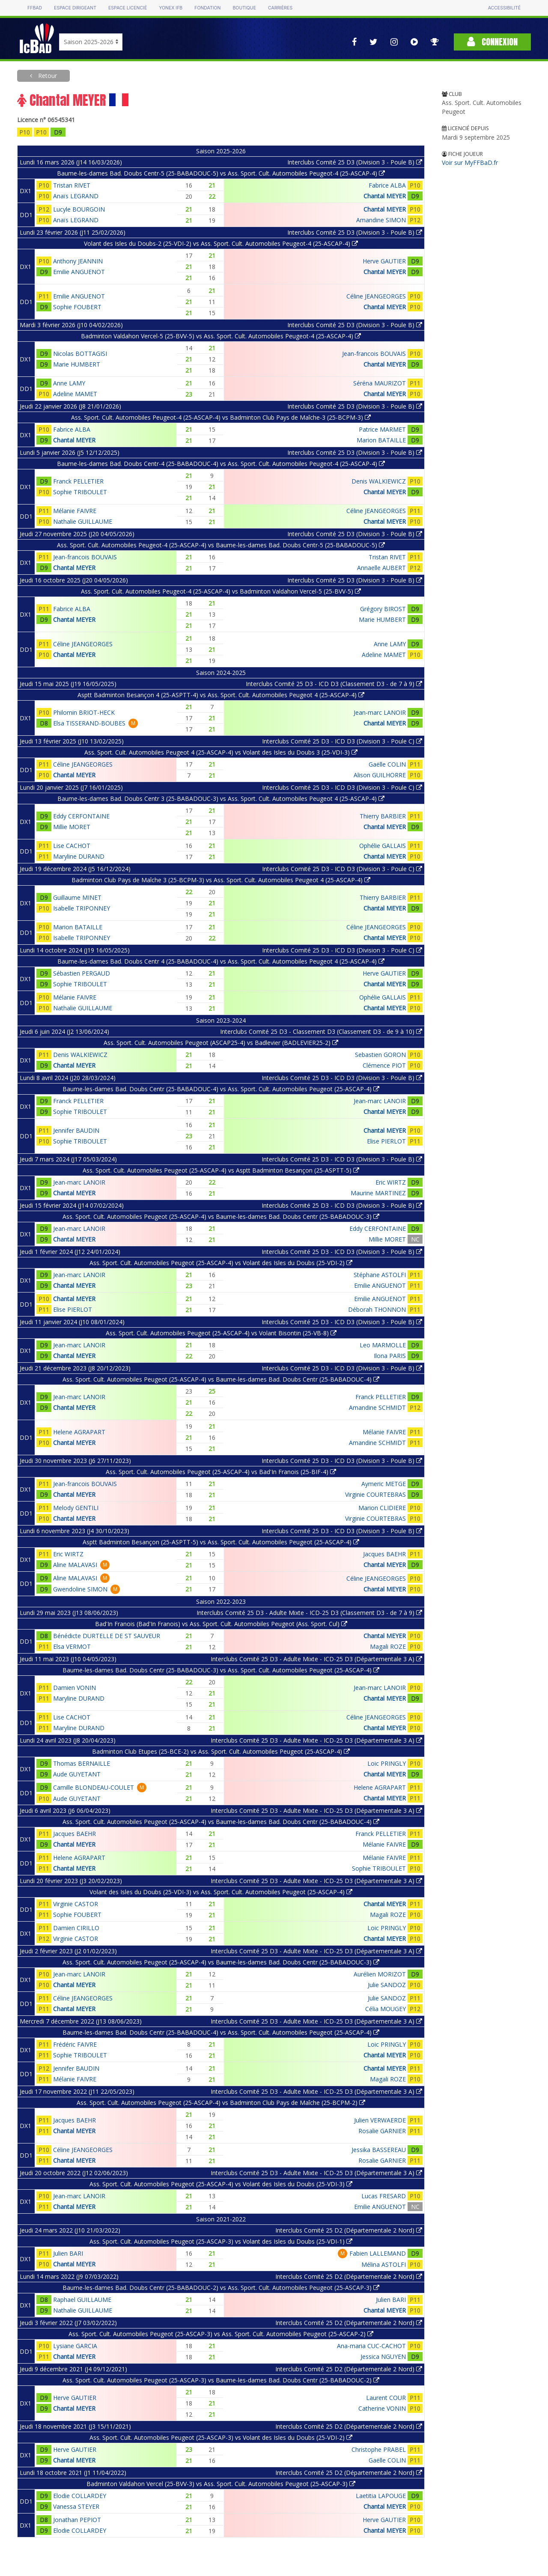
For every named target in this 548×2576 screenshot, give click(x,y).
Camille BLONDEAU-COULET (93, 1787)
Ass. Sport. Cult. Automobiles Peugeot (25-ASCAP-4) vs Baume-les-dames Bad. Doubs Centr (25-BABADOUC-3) (221, 1216)
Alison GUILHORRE (380, 775)
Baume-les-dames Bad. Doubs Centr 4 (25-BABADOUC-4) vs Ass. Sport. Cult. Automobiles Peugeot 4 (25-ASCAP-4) (220, 961)
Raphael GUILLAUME (82, 2299)
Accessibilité (504, 8)
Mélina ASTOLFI (383, 2264)
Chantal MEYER (384, 196)
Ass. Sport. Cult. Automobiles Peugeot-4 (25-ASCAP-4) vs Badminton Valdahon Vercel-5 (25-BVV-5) (221, 591)
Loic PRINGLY (386, 1763)
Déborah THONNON (377, 1309)
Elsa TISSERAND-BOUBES (89, 723)
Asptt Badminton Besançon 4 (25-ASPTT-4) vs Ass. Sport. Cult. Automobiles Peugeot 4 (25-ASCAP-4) (220, 695)
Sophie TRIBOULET (80, 492)
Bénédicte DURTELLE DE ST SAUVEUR (106, 1636)
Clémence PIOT (384, 1065)
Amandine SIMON (381, 220)
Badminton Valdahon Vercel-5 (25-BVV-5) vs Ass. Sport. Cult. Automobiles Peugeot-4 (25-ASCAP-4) (221, 336)
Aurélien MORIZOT (380, 1974)
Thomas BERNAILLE (81, 1763)
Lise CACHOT (71, 846)
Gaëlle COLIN (387, 764)
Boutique (244, 8)
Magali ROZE (388, 1646)
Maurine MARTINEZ (378, 1193)
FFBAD (34, 8)
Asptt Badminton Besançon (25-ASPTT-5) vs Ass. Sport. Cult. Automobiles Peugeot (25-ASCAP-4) (221, 1542)
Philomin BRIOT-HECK (84, 712)
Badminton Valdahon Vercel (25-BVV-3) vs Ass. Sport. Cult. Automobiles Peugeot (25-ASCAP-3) (220, 2484)
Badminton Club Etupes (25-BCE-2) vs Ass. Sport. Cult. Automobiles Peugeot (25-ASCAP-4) (221, 1751)
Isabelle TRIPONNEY (81, 908)
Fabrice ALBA (387, 185)
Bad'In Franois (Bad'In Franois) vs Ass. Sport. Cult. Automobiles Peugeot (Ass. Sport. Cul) (221, 1624)
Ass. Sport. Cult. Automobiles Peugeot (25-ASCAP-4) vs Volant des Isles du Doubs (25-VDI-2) (220, 1263)
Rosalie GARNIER (382, 2131)
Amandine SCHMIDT (377, 1407)
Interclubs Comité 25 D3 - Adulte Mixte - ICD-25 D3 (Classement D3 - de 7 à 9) (309, 1613)
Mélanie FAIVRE (74, 511)
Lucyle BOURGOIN (79, 209)
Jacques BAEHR (384, 1554)
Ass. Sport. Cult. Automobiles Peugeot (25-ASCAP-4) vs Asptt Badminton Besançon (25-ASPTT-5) (221, 1170)
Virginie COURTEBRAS (375, 1494)
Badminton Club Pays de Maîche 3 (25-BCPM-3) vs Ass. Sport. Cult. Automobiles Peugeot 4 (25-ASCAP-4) (220, 880)
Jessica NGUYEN (383, 2356)
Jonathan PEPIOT (77, 2520)
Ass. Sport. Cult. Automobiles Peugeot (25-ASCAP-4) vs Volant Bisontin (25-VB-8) (221, 1333)
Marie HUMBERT (76, 364)
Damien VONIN (74, 1688)
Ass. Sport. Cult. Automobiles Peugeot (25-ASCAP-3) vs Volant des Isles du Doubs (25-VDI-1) (220, 2241)
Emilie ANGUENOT (79, 272)
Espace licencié (127, 8)
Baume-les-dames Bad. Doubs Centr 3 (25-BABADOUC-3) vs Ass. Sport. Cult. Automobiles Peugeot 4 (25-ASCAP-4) (220, 798)
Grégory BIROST (383, 609)
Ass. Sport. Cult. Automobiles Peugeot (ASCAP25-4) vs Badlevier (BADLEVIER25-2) (221, 1043)
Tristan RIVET (71, 185)
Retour (46, 76)
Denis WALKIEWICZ (378, 481)
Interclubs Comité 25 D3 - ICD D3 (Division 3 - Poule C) (342, 741)
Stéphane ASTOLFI (380, 1275)
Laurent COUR (386, 2398)
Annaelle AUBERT (381, 568)
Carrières (280, 8)
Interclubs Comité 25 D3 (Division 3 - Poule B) (354, 162)
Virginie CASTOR (75, 1904)
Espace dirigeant (75, 8)
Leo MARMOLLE (383, 1345)
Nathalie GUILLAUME (82, 521)
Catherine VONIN (382, 2408)
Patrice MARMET (382, 429)
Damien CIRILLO (76, 1928)
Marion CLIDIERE (382, 1508)
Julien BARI (68, 2253)
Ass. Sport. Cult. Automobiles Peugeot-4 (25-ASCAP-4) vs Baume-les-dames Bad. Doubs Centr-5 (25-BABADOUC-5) (221, 545)
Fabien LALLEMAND (377, 2253)
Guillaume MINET (77, 897)
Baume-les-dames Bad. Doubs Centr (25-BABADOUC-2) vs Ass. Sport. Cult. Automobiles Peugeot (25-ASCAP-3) (221, 2287)
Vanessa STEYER (76, 2506)
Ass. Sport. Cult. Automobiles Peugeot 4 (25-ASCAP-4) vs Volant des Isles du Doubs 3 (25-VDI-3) (220, 752)
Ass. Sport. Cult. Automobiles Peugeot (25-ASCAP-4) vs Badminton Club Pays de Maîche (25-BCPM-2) (221, 2102)
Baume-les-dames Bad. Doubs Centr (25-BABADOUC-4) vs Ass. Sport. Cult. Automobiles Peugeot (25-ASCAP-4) (221, 1089)
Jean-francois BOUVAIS (374, 353)
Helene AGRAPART (79, 1432)
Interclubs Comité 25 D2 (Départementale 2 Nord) (348, 2230)
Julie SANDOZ (387, 1985)
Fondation (207, 8)
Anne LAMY (69, 383)
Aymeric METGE (383, 1484)
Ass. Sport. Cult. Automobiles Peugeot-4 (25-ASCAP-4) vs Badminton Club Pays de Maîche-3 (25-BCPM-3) (221, 417)
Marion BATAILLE (381, 440)
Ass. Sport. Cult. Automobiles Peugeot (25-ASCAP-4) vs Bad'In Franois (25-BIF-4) (221, 1472)
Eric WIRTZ (390, 1182)
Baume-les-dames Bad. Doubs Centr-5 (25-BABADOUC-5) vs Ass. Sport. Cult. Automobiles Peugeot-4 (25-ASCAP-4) (221, 173)
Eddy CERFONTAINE (81, 816)
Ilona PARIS (390, 1356)
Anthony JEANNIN (78, 261)
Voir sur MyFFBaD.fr (470, 162)
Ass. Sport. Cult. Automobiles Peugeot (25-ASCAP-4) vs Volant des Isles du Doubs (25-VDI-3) (220, 2184)
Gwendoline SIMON (80, 1589)
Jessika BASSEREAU (378, 2150)
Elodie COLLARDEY (79, 2496)
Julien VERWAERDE (380, 2120)
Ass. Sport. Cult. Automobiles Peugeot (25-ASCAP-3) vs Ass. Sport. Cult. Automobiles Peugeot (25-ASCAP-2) (220, 2334)
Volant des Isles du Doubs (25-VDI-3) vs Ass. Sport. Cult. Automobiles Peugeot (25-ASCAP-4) (220, 1892)
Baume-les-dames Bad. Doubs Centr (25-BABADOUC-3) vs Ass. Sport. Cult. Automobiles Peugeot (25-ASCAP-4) (221, 1670)
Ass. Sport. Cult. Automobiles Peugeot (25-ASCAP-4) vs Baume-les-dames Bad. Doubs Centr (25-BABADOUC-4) (221, 1379)
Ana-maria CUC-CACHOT (371, 2346)
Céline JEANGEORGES (376, 296)
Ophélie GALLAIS (382, 846)
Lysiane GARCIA (75, 2346)
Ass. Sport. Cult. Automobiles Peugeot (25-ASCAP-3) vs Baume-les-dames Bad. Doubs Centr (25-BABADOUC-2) (221, 2380)
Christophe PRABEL (378, 2449)
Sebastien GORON (380, 1055)
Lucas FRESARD (383, 2196)
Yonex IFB (170, 8)
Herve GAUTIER (384, 261)
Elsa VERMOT (72, 1646)
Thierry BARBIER (383, 816)
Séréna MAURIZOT (379, 383)
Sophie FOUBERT (77, 307)
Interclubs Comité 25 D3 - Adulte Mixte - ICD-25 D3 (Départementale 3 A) (316, 1659)
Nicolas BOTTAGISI (80, 353)
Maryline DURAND (78, 856)
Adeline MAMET (75, 394)
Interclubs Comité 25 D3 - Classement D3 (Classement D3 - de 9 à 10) (321, 1031)
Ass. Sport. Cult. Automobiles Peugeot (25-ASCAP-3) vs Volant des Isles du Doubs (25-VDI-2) (220, 2437)
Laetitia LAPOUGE (381, 2496)
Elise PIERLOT (386, 1141)
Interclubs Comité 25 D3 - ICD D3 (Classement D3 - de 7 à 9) (334, 684)
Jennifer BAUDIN (76, 1130)
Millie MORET (71, 827)
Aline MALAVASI (75, 1565)
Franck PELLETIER (78, 481)
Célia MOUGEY (385, 2009)
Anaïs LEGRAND (75, 196)
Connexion (492, 41)
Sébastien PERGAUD (81, 973)
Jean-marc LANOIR (380, 712)
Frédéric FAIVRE (75, 2044)
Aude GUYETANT (77, 1774)
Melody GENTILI (75, 1508)
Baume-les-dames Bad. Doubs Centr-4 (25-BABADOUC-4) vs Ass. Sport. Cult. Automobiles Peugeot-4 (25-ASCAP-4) (221, 464)
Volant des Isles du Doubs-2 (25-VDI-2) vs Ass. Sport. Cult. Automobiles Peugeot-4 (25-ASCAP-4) (221, 243)
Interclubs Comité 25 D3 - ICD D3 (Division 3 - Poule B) (342, 1078)
